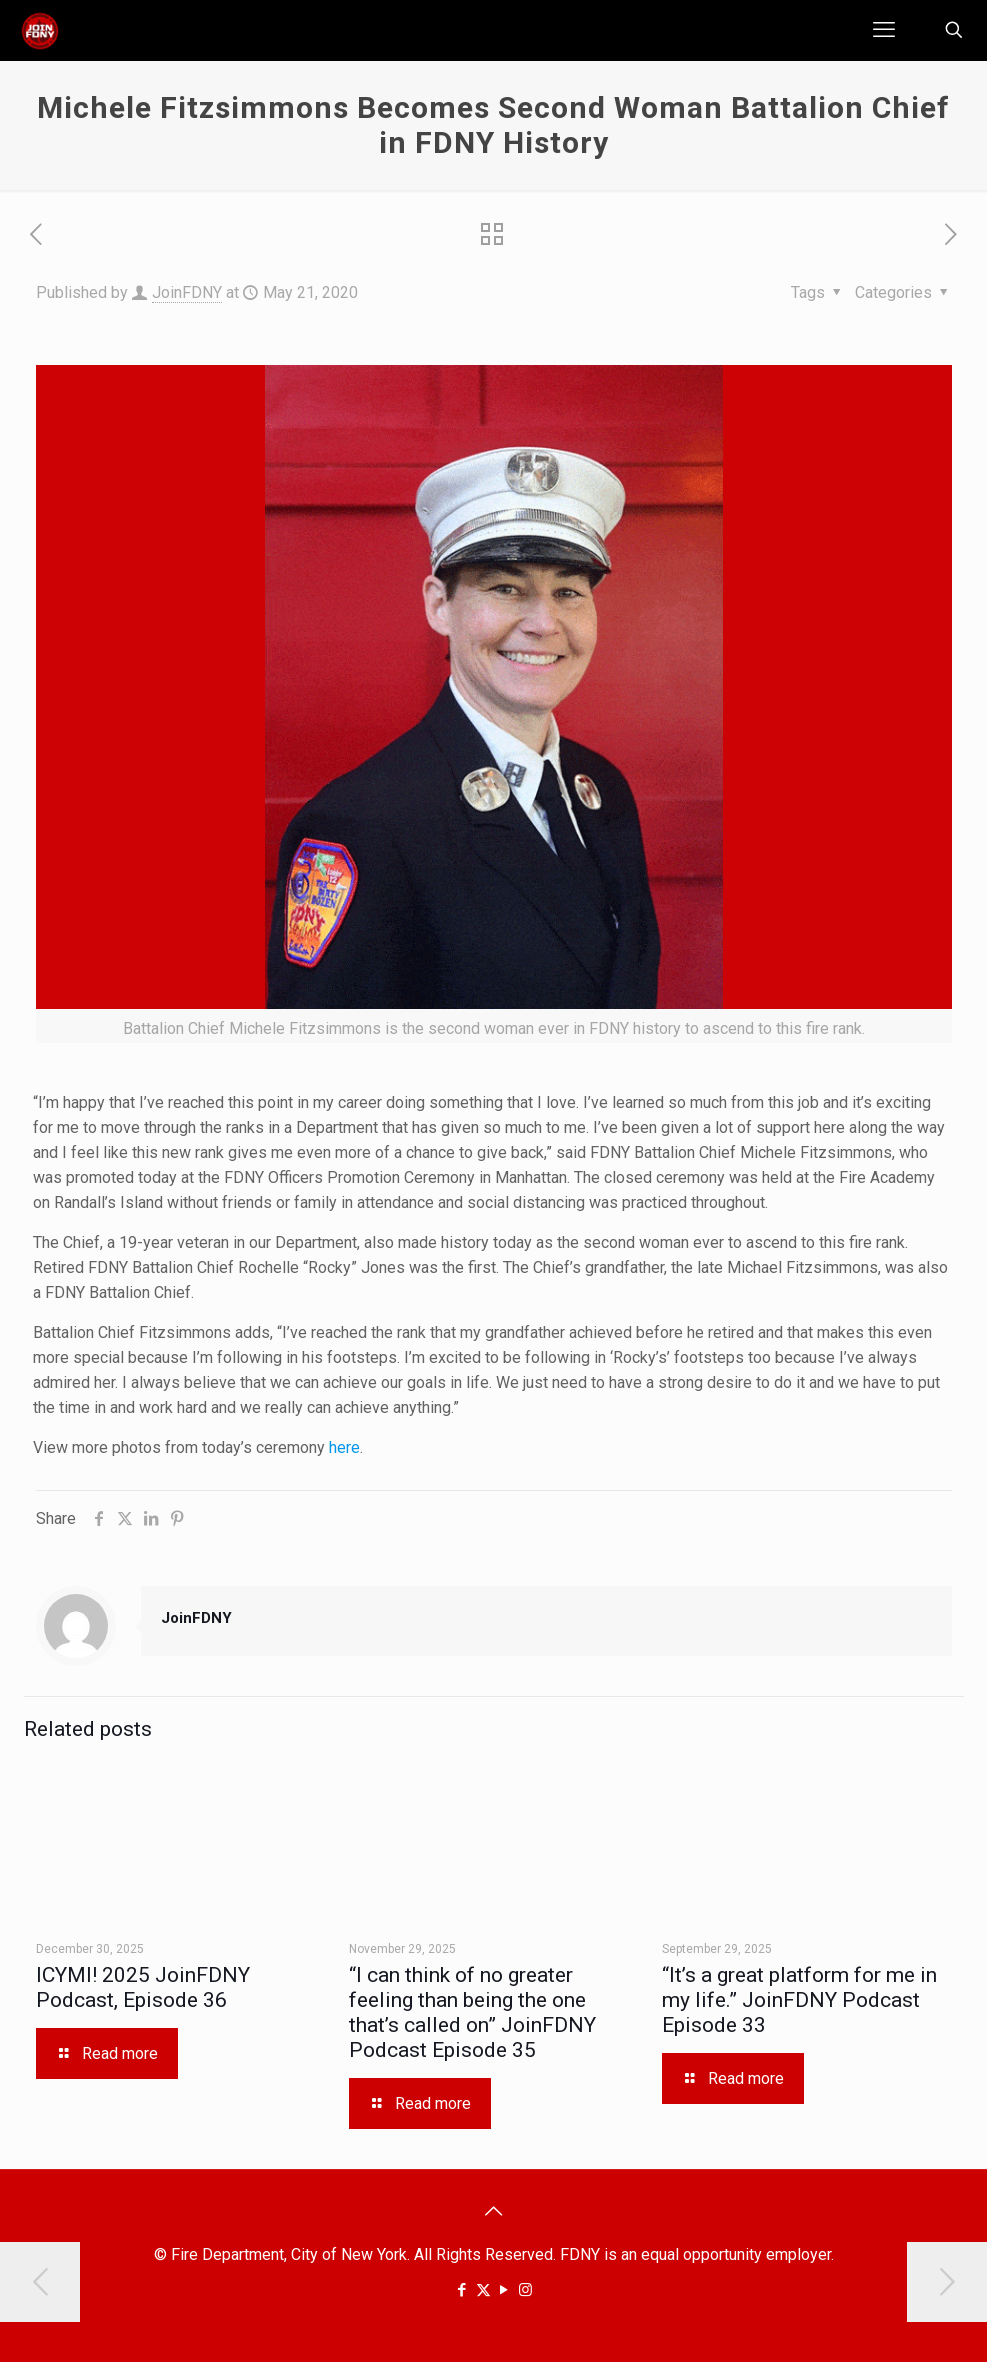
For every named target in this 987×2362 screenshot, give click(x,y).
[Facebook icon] (462, 2290)
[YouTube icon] (504, 2290)
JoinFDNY (187, 292)
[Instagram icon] (525, 2290)
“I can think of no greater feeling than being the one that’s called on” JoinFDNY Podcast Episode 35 (472, 2012)
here (344, 1447)
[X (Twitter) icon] (483, 2290)
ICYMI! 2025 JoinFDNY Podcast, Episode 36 (143, 1987)
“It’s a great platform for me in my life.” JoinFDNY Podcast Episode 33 (799, 2000)
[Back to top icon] (494, 2211)
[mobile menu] (884, 30)
